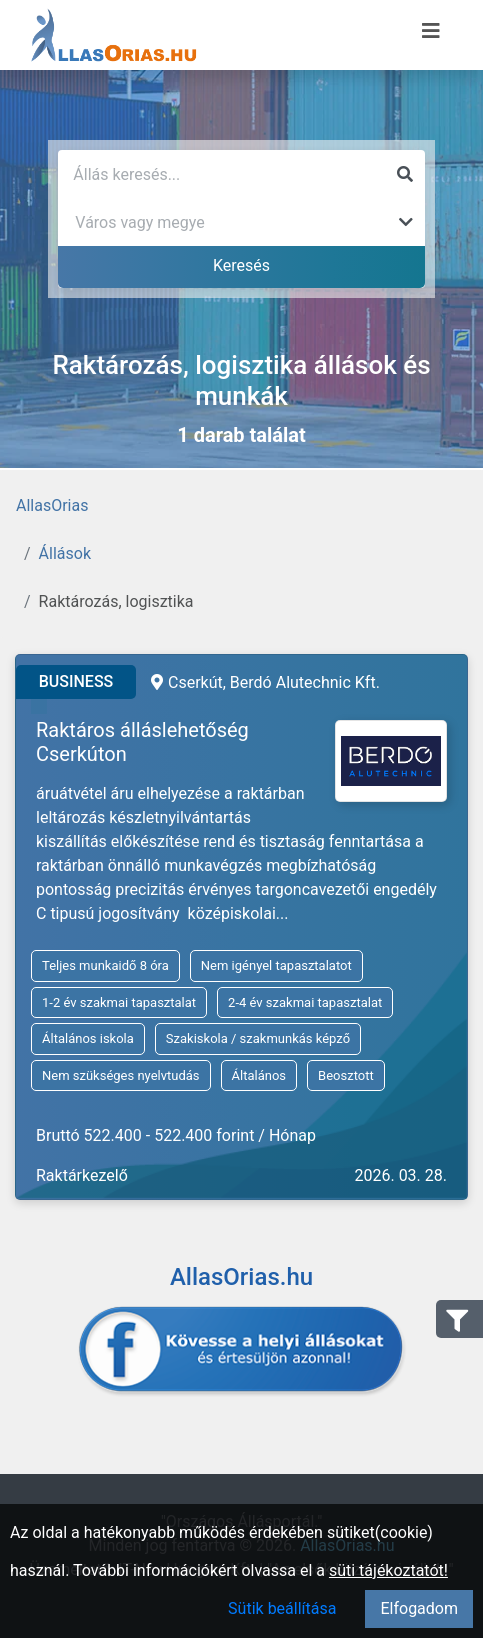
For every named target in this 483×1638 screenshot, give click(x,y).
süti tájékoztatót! (388, 1570)
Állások (65, 553)
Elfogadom (419, 1608)
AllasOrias (52, 505)
